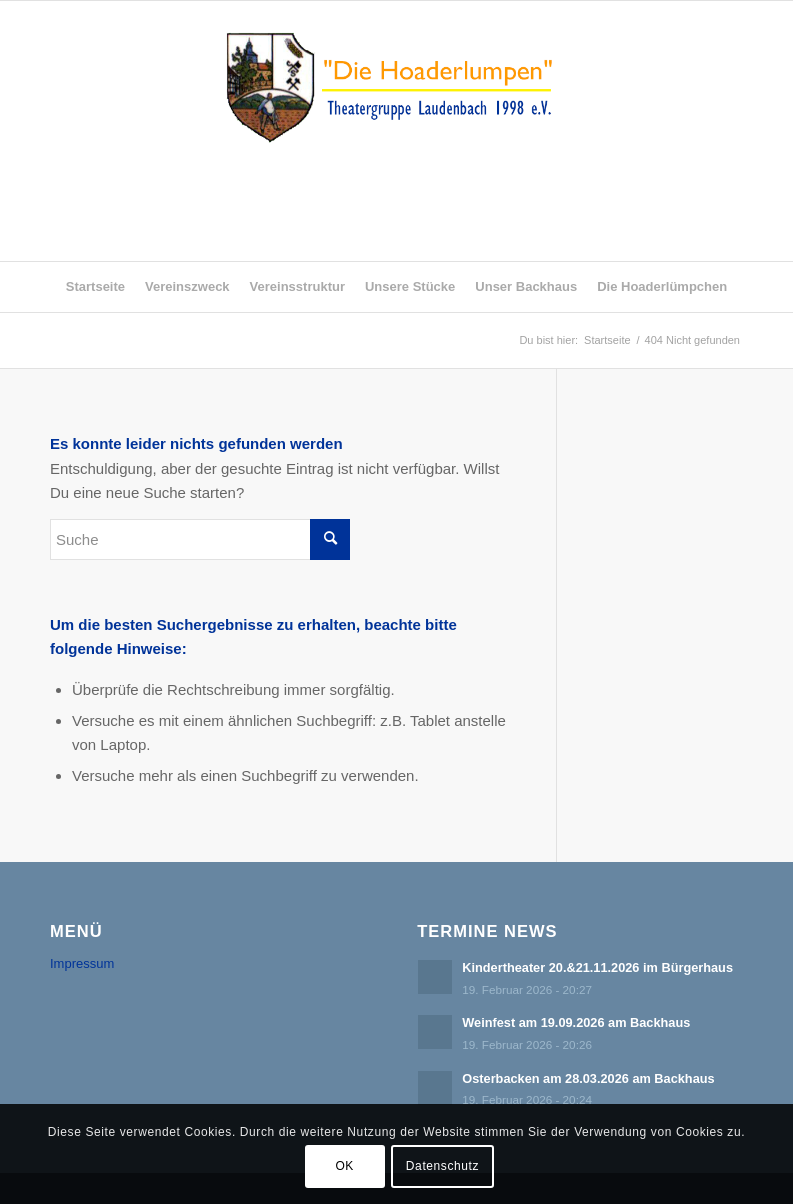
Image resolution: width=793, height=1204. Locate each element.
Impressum (82, 963)
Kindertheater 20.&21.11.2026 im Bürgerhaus (597, 967)
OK (344, 1166)
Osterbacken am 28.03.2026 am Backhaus (588, 1078)
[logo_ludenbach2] (396, 131)
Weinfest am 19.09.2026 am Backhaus (576, 1022)
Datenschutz (442, 1166)
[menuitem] (95, 287)
